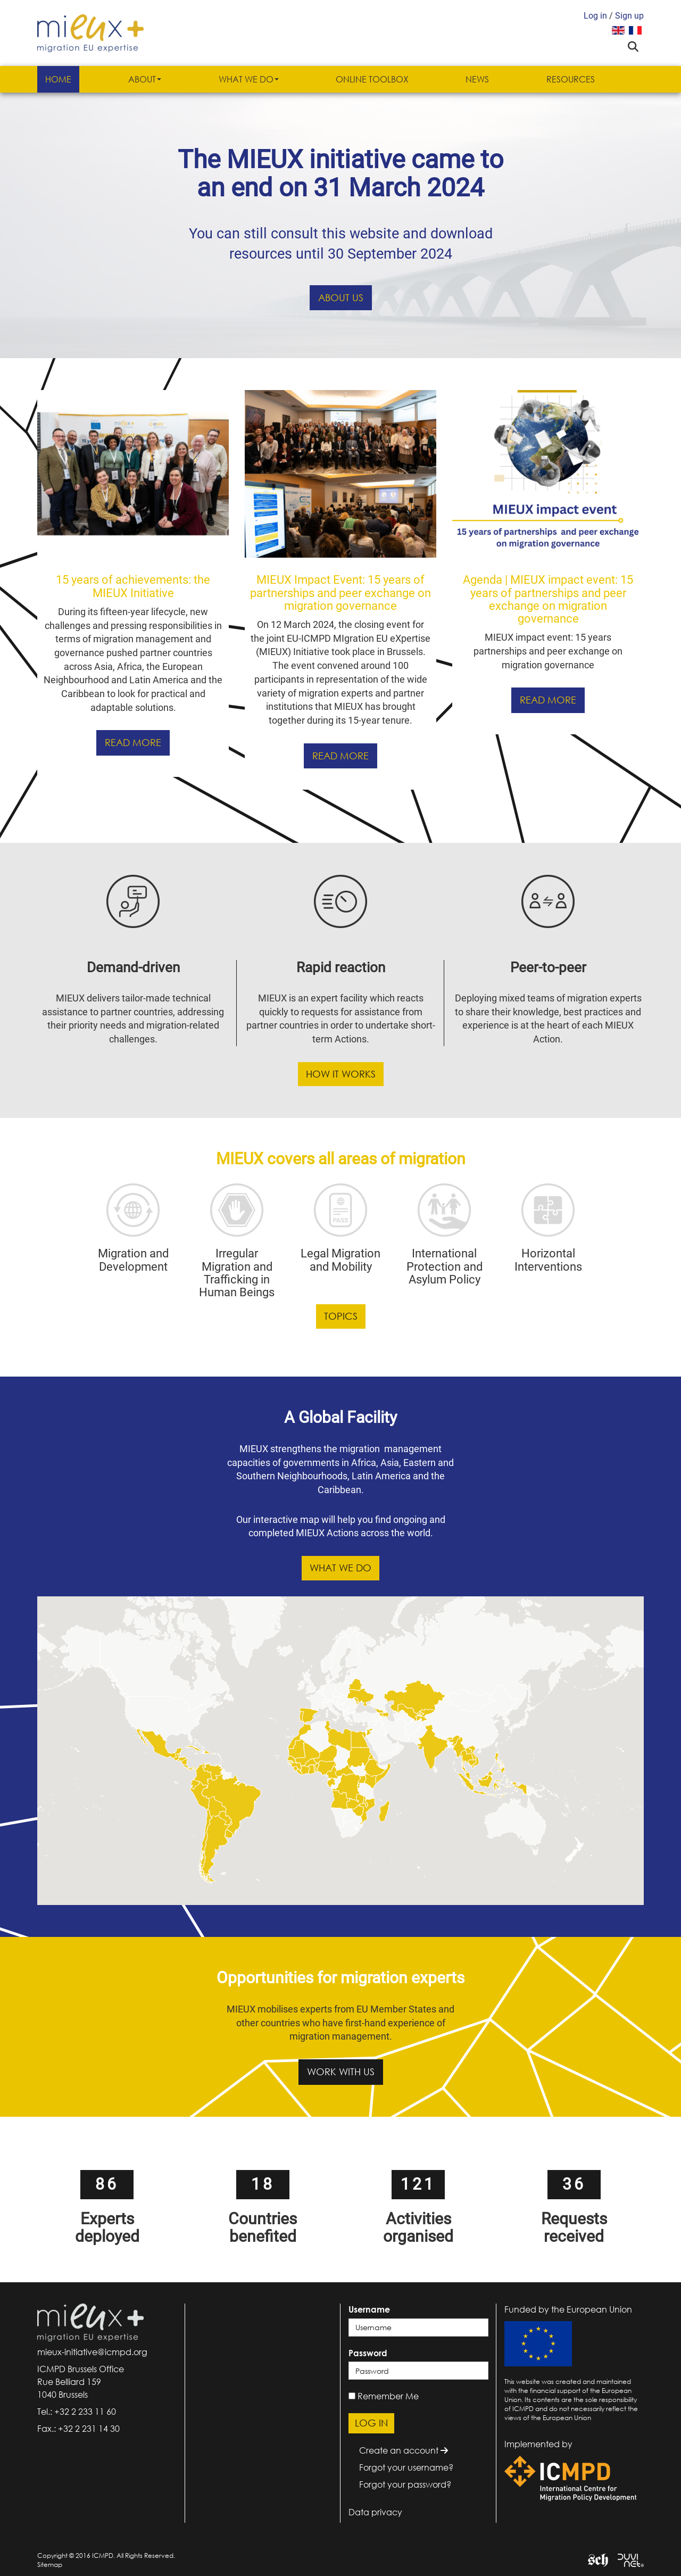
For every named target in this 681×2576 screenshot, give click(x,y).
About (144, 79)
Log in (595, 16)
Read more (133, 742)
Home (58, 79)
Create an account (403, 2450)
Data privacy (375, 2512)
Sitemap (49, 2565)
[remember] (351, 2395)
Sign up (629, 16)
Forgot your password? (405, 2484)
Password (367, 2353)
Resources (570, 79)
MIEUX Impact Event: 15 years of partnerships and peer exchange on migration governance (340, 592)
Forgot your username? (406, 2467)
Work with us (341, 2071)
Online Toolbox (372, 79)
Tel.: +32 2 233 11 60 (76, 2411)
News (477, 79)
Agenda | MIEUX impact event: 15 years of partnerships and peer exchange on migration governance (548, 599)
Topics (341, 1316)
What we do (249, 79)
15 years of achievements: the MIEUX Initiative (133, 586)
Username (369, 2309)
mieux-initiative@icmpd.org (92, 2352)
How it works (341, 1074)
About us (340, 297)
